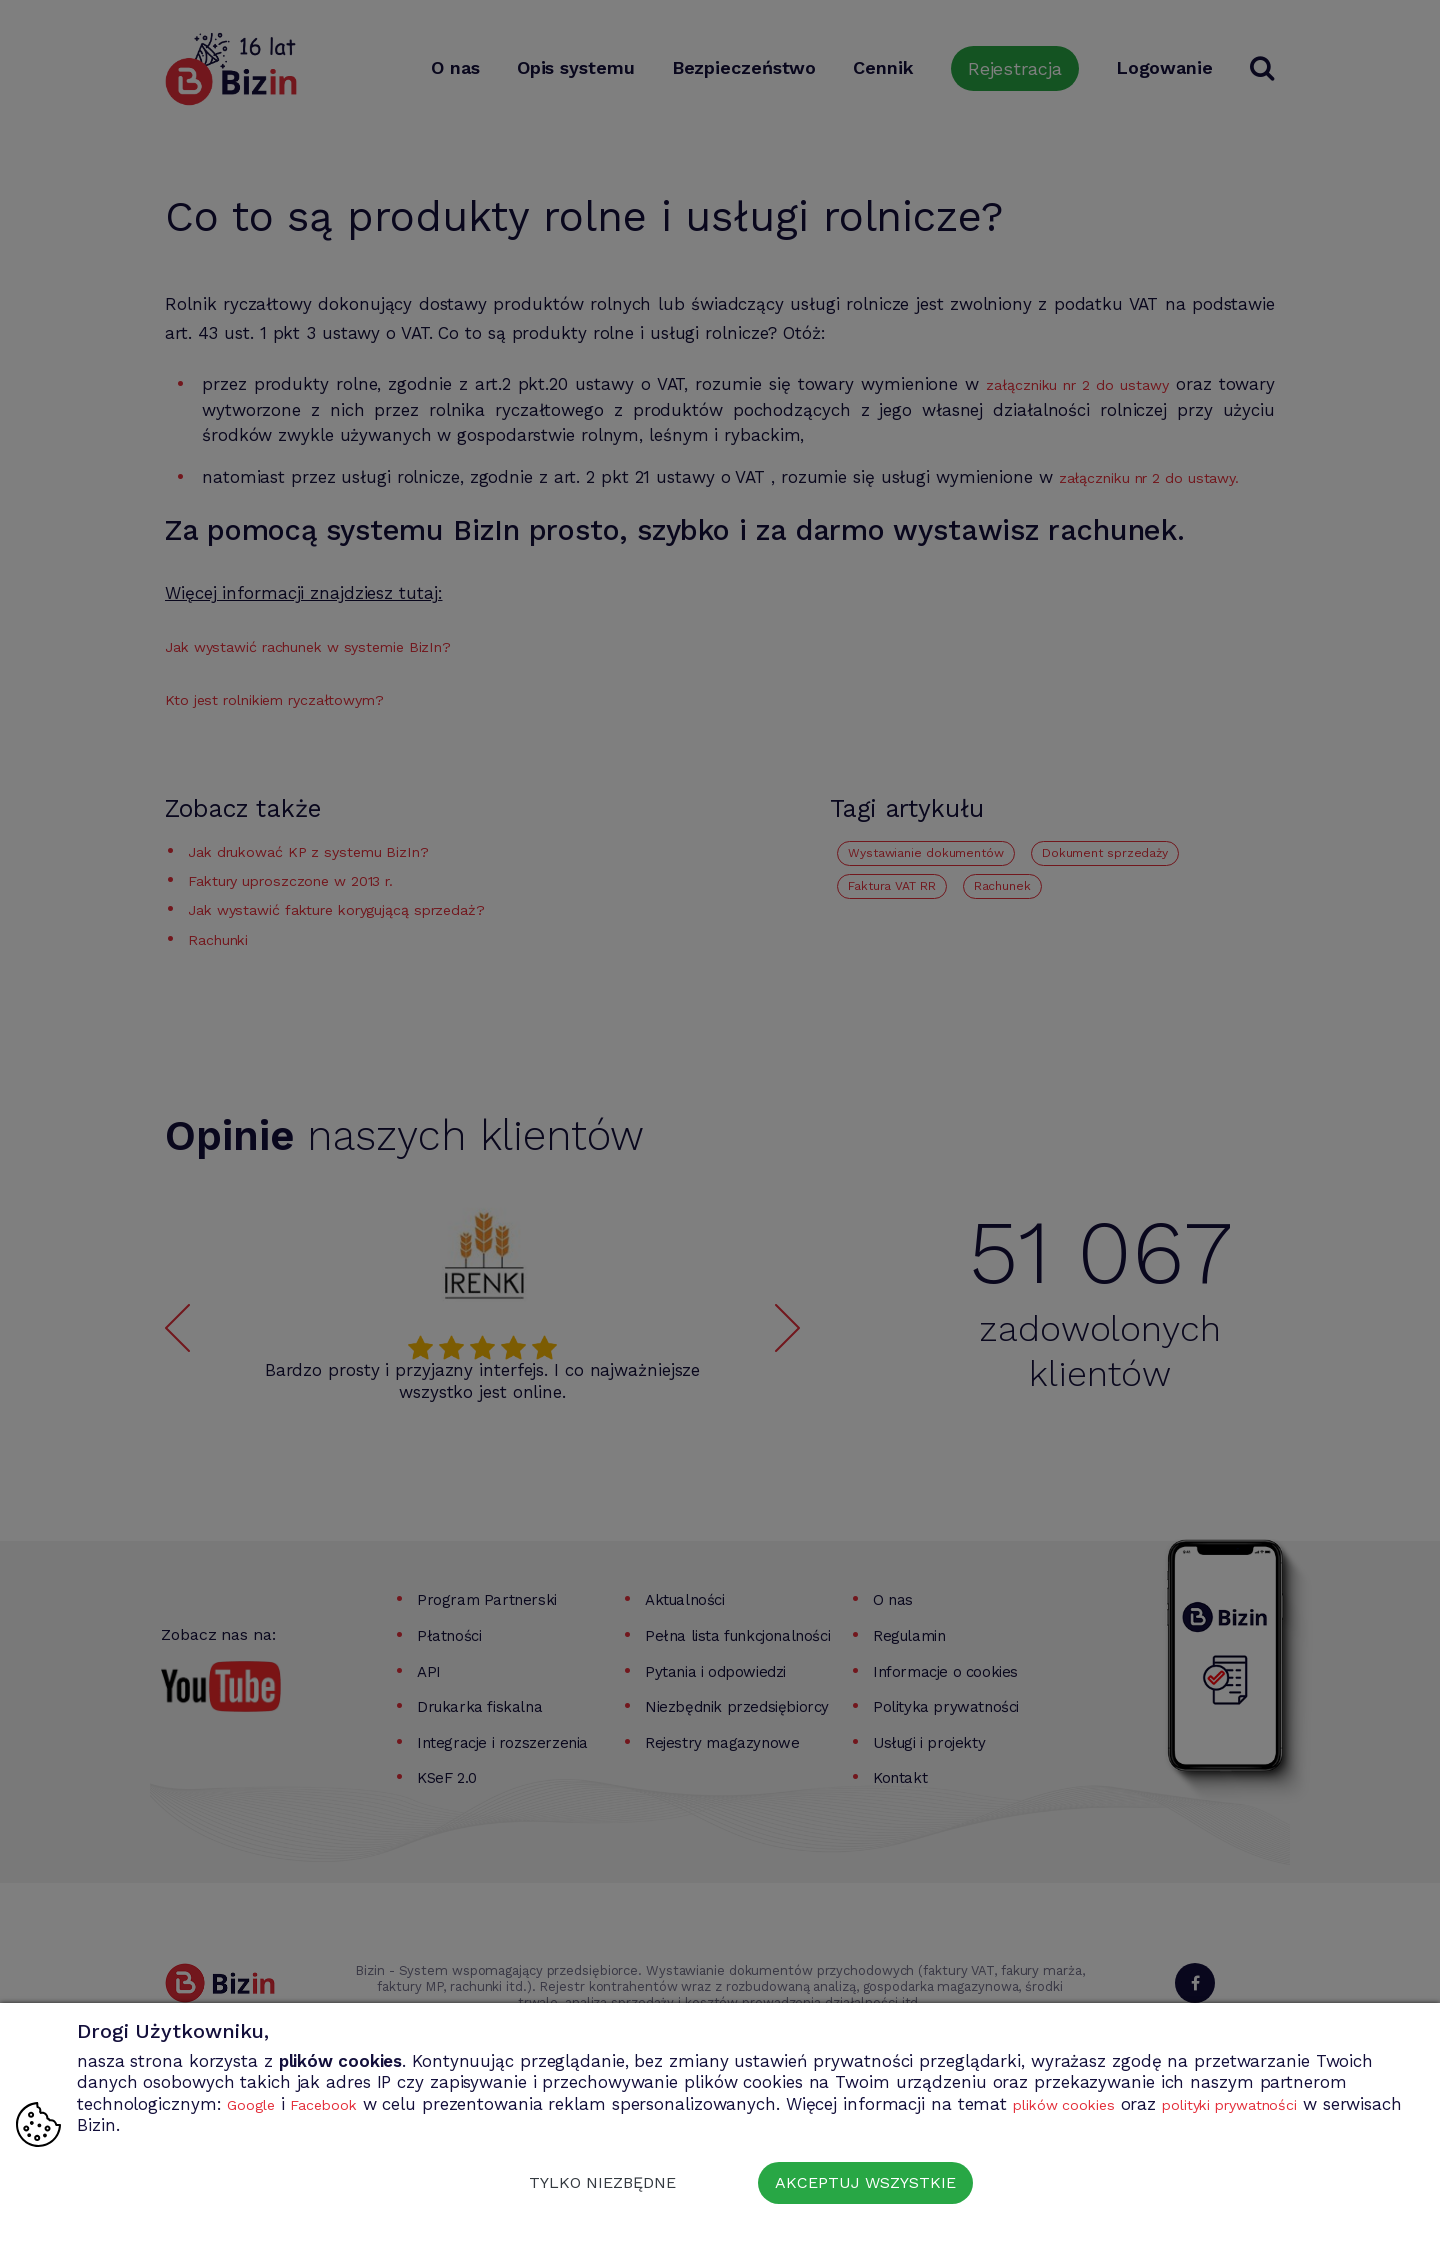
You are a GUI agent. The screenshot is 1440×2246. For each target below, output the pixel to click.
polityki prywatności (1280, 2104)
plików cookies (1091, 2104)
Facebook (336, 2104)
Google (254, 2104)
